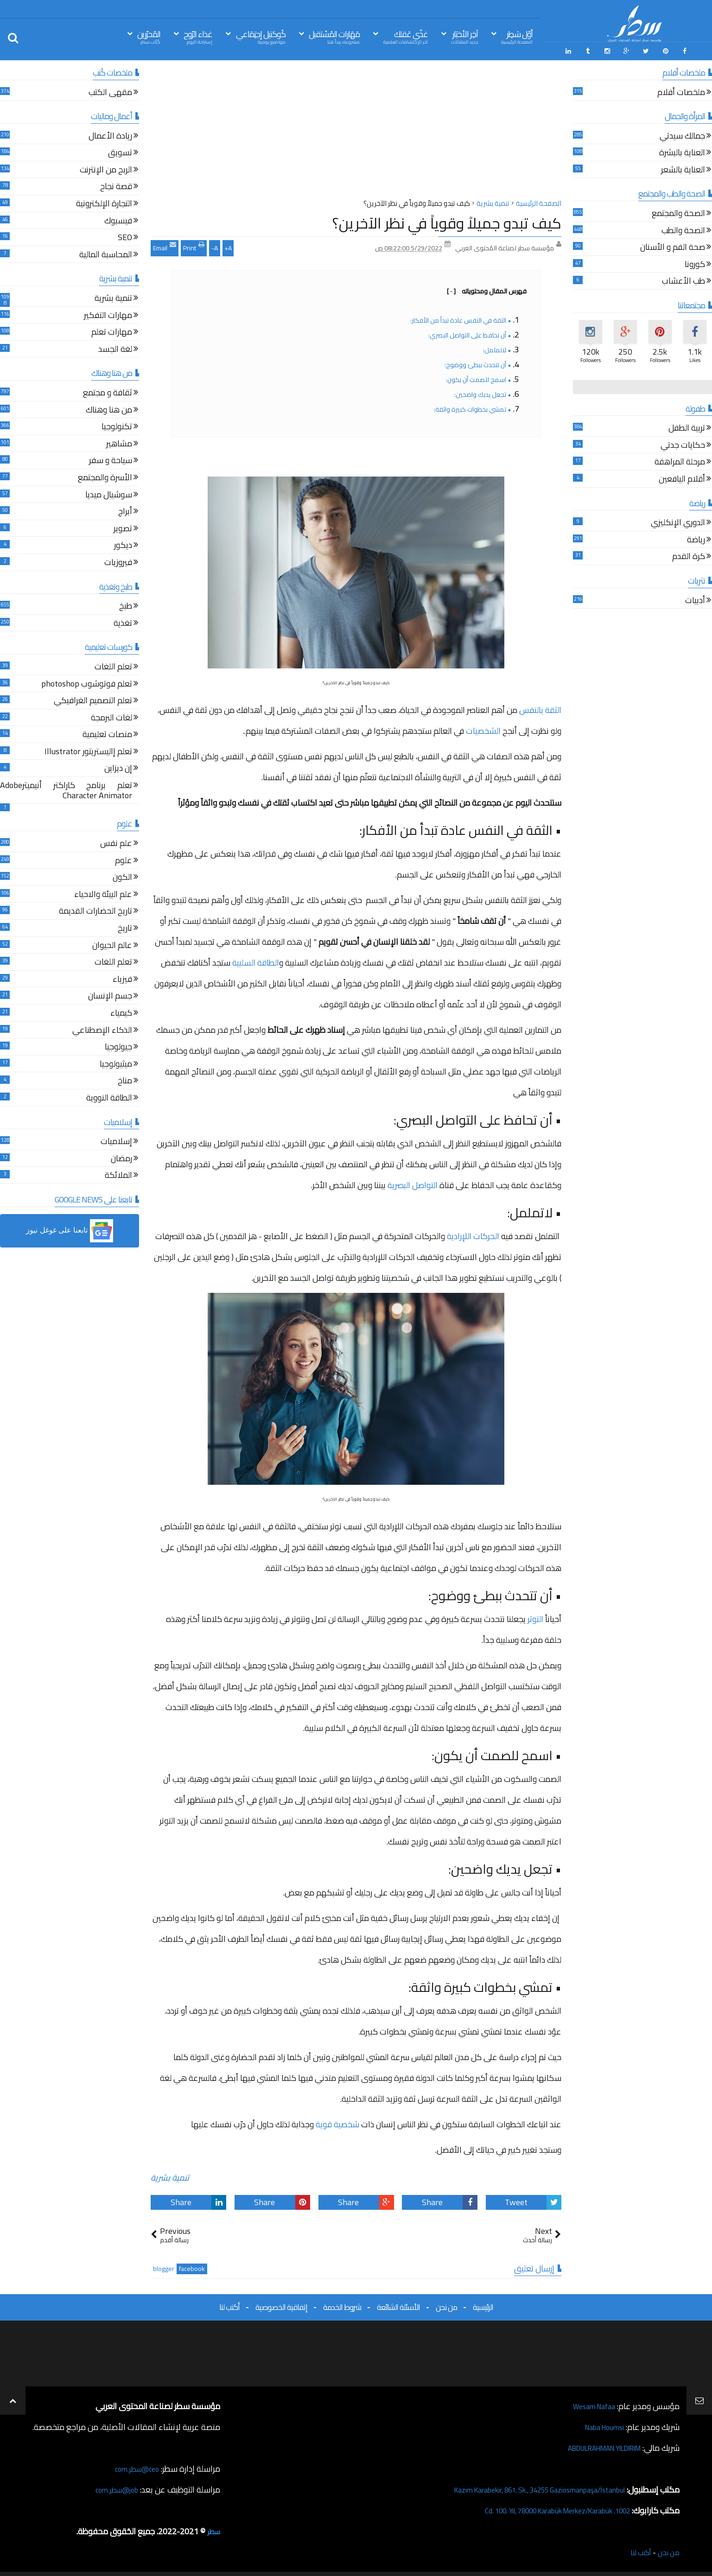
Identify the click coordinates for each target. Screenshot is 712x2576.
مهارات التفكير (108, 313)
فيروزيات (118, 560)
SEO (125, 235)
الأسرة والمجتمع (105, 476)
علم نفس (116, 841)
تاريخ (125, 926)
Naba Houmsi (600, 2424)
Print (193, 244)
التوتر (535, 1616)
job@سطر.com (113, 2486)
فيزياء (122, 977)
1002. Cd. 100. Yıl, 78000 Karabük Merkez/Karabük (541, 2507)
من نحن (446, 2304)
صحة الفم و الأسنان (672, 245)
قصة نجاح (116, 185)
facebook (192, 2266)
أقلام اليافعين (682, 477)
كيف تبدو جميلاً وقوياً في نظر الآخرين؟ (446, 220)
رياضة (696, 538)
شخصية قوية (337, 2121)
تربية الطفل (686, 426)
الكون (122, 875)
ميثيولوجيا (116, 1062)
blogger (163, 2266)
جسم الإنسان (110, 994)
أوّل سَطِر (517, 36)
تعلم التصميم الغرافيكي (93, 699)
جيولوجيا (118, 1045)
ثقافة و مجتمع (107, 391)
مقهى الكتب (110, 90)
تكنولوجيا (117, 425)
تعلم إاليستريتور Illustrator (88, 750)
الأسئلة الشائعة (398, 2304)
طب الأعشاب (683, 280)
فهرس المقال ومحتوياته (487, 288)
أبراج (125, 509)
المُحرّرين (148, 36)
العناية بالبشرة (682, 151)
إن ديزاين (118, 767)
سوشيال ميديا (108, 493)
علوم (123, 858)
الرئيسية (483, 2304)
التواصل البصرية (413, 1182)
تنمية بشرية (170, 2174)
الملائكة (118, 1173)
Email (164, 244)
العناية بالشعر (683, 168)
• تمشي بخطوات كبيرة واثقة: (471, 407)
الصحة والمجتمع (678, 211)
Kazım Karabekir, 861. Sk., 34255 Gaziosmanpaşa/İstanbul (522, 2486)
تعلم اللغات (113, 665)
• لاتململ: (497, 347)
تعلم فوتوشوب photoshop (86, 682)
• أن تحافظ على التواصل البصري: (469, 332)
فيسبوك (118, 219)
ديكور (123, 543)
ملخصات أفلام (681, 90)
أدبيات (695, 598)
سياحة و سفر (110, 458)
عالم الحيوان (112, 943)
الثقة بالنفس (540, 707)
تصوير (123, 527)
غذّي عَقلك (405, 36)
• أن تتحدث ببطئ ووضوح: (477, 362)
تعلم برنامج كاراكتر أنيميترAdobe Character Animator (66, 788)
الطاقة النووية (109, 1096)
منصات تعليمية (107, 732)
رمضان (121, 1157)
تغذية (123, 621)
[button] (69, 1228)
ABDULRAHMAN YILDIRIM (593, 2445)
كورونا (695, 262)
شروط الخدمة (342, 2304)
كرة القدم (688, 554)
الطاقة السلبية (255, 959)
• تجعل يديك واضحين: (482, 392)
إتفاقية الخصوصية (281, 2304)
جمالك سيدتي (682, 134)
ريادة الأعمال (110, 134)
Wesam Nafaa (590, 2403)
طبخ (125, 604)
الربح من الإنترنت (106, 168)
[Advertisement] (356, 129)
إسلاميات (116, 1139)
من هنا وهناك (109, 408)
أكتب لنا (229, 2304)
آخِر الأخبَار (464, 36)
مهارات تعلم (111, 330)
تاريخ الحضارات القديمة (95, 909)
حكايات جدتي (683, 443)
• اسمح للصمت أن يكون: (478, 377)
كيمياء (121, 1011)
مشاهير (119, 442)
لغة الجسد (115, 347)
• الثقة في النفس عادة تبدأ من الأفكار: (460, 318)
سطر (212, 2528)
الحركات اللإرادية (473, 1233)
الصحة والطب (683, 229)
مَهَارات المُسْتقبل (334, 36)
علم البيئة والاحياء (103, 892)
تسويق (120, 151)
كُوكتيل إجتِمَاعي (261, 36)
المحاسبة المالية (105, 253)
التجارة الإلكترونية (104, 202)
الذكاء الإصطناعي (102, 1028)
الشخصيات (483, 728)
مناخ (125, 1079)
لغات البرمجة (111, 716)
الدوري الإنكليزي (678, 521)
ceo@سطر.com (133, 2466)
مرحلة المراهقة (680, 460)
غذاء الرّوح (198, 36)
